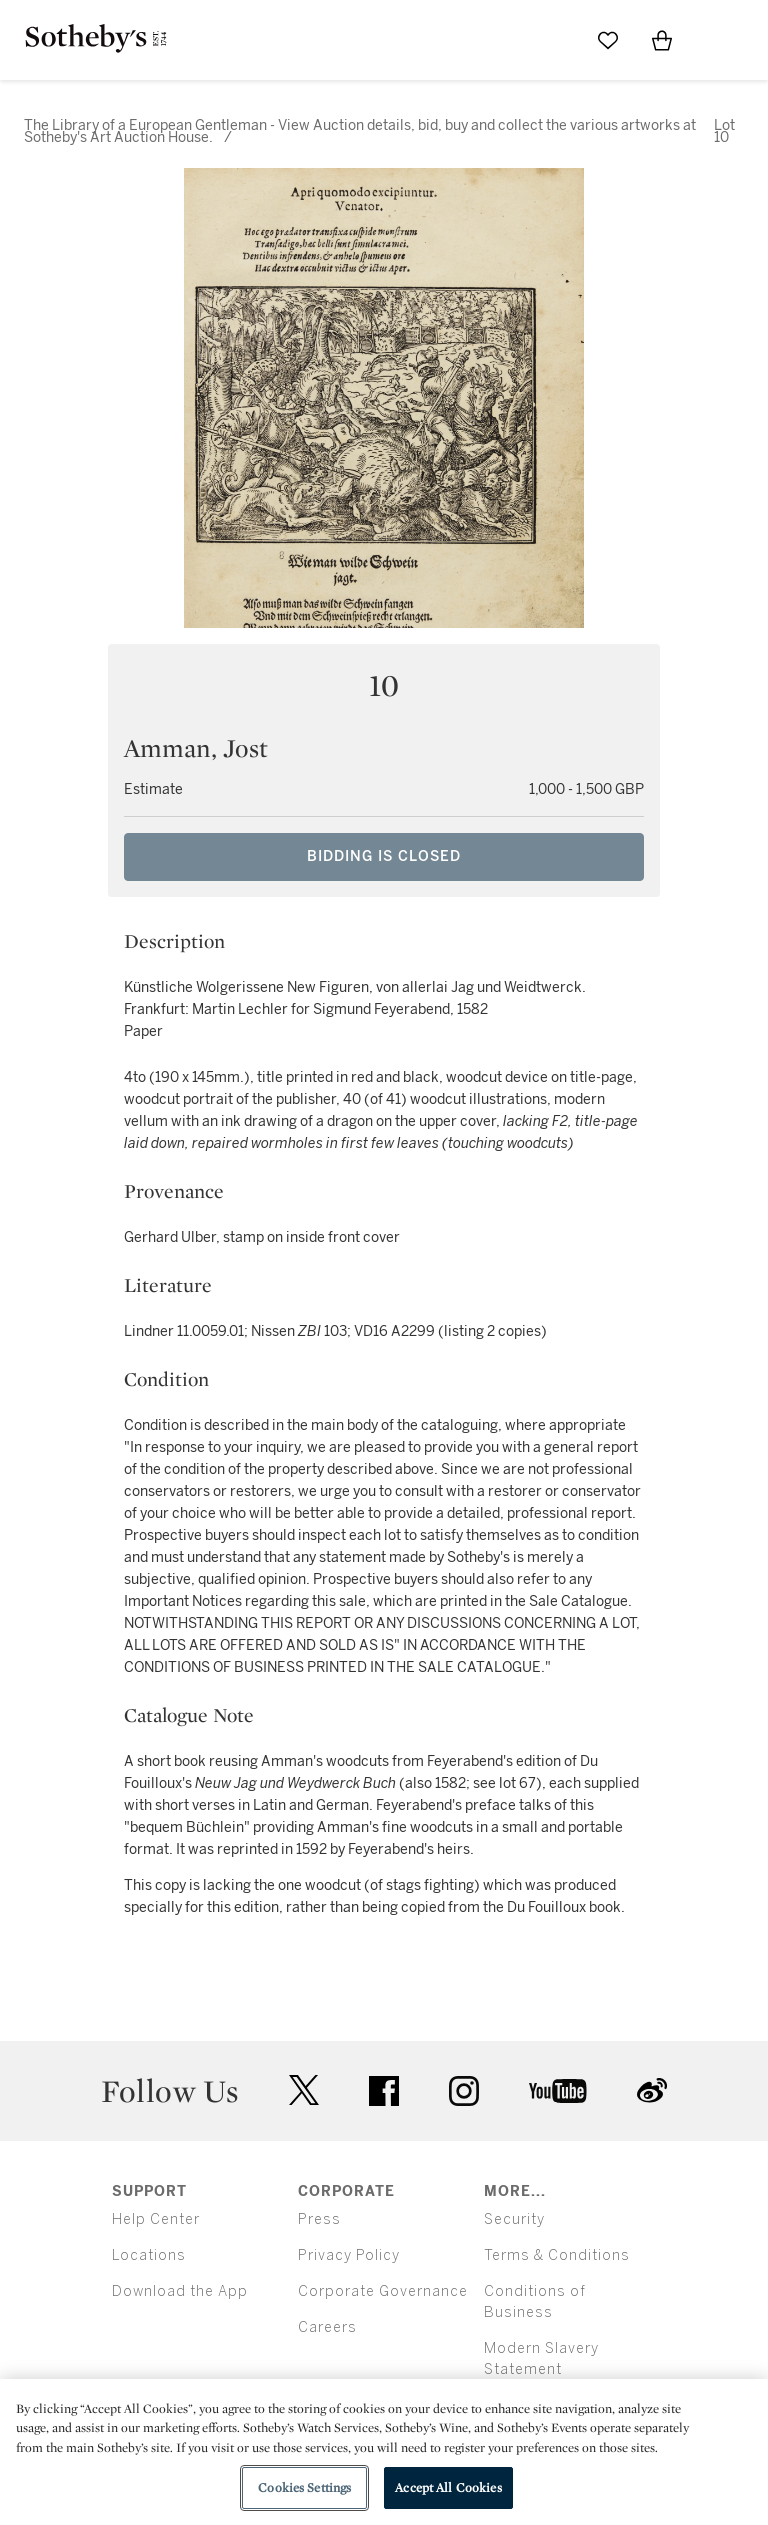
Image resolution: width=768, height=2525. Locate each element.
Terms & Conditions (557, 2255)
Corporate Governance (383, 2291)
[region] (384, 2452)
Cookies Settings (304, 2487)
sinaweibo (652, 2090)
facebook (384, 2091)
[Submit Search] (554, 40)
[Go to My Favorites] (608, 40)
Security (514, 2219)
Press (319, 2219)
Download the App (180, 2291)
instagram (464, 2091)
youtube (558, 2091)
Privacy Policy (349, 2255)
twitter (304, 2090)
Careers (327, 2327)
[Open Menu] (716, 41)
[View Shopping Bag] (662, 40)
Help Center (156, 2219)
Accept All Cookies (448, 2487)
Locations (149, 2255)
